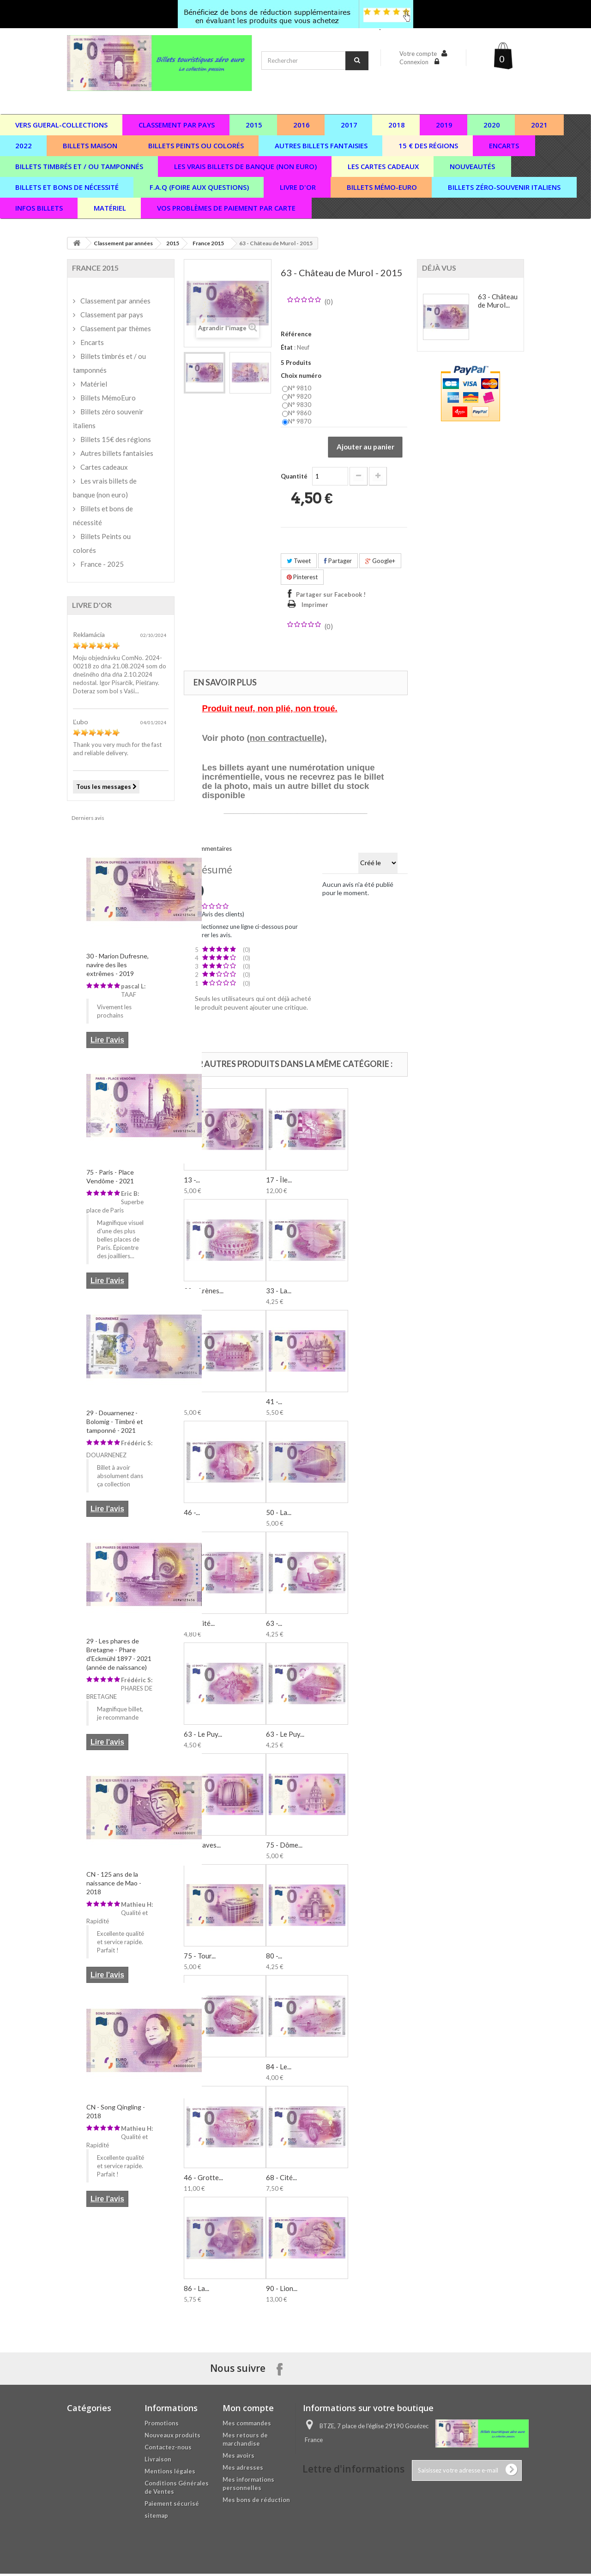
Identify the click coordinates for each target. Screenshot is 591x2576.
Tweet (299, 562)
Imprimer (315, 607)
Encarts (504, 145)
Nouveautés (472, 166)
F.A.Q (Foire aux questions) (199, 187)
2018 (396, 124)
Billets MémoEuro (107, 398)
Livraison (158, 2461)
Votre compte (418, 53)
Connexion (414, 62)
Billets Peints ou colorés (102, 543)
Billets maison (90, 145)
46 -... (192, 1514)
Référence (296, 334)
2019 (444, 124)
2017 (349, 124)
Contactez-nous (168, 2449)
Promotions (162, 2425)
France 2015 (208, 243)
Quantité (294, 478)
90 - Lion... (281, 2290)
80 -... (274, 1958)
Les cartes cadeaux (383, 166)
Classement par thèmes (115, 328)
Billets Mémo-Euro (382, 187)
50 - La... (278, 1514)
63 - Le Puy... (203, 1736)
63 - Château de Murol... (498, 300)
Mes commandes (247, 2425)
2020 (491, 124)
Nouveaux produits (172, 2437)
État (287, 347)
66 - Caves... (202, 1847)
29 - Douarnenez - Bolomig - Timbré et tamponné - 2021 (114, 1421)
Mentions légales (170, 2473)
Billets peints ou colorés (196, 145)
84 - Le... (278, 2069)
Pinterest (302, 579)
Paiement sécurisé (172, 2505)
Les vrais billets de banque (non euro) (245, 166)
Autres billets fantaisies (321, 145)
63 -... (274, 1625)
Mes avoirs (238, 2457)
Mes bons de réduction (256, 2502)
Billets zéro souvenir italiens (108, 418)
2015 (254, 124)
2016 (301, 124)
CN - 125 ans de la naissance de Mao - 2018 (113, 1883)
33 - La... (278, 1293)
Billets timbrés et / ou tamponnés (109, 363)
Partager (338, 562)
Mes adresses (243, 2469)
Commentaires (212, 851)
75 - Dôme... (284, 1847)
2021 (539, 124)
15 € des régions (428, 145)
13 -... (192, 1182)
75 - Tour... (200, 1958)
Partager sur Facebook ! (331, 596)
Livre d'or (298, 187)
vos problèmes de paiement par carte (226, 207)
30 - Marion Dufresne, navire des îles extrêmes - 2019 (117, 964)
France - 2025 (101, 564)
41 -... (274, 1404)
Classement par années (123, 243)
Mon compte (248, 2410)
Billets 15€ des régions (115, 439)
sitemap (156, 2517)
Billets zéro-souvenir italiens (504, 187)
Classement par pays (177, 124)
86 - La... (196, 2290)
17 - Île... (279, 1182)
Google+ (380, 562)
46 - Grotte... (203, 2180)
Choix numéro (302, 375)
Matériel (110, 207)
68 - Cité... (281, 2180)
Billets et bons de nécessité (103, 515)
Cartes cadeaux (103, 467)
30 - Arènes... (203, 1293)
